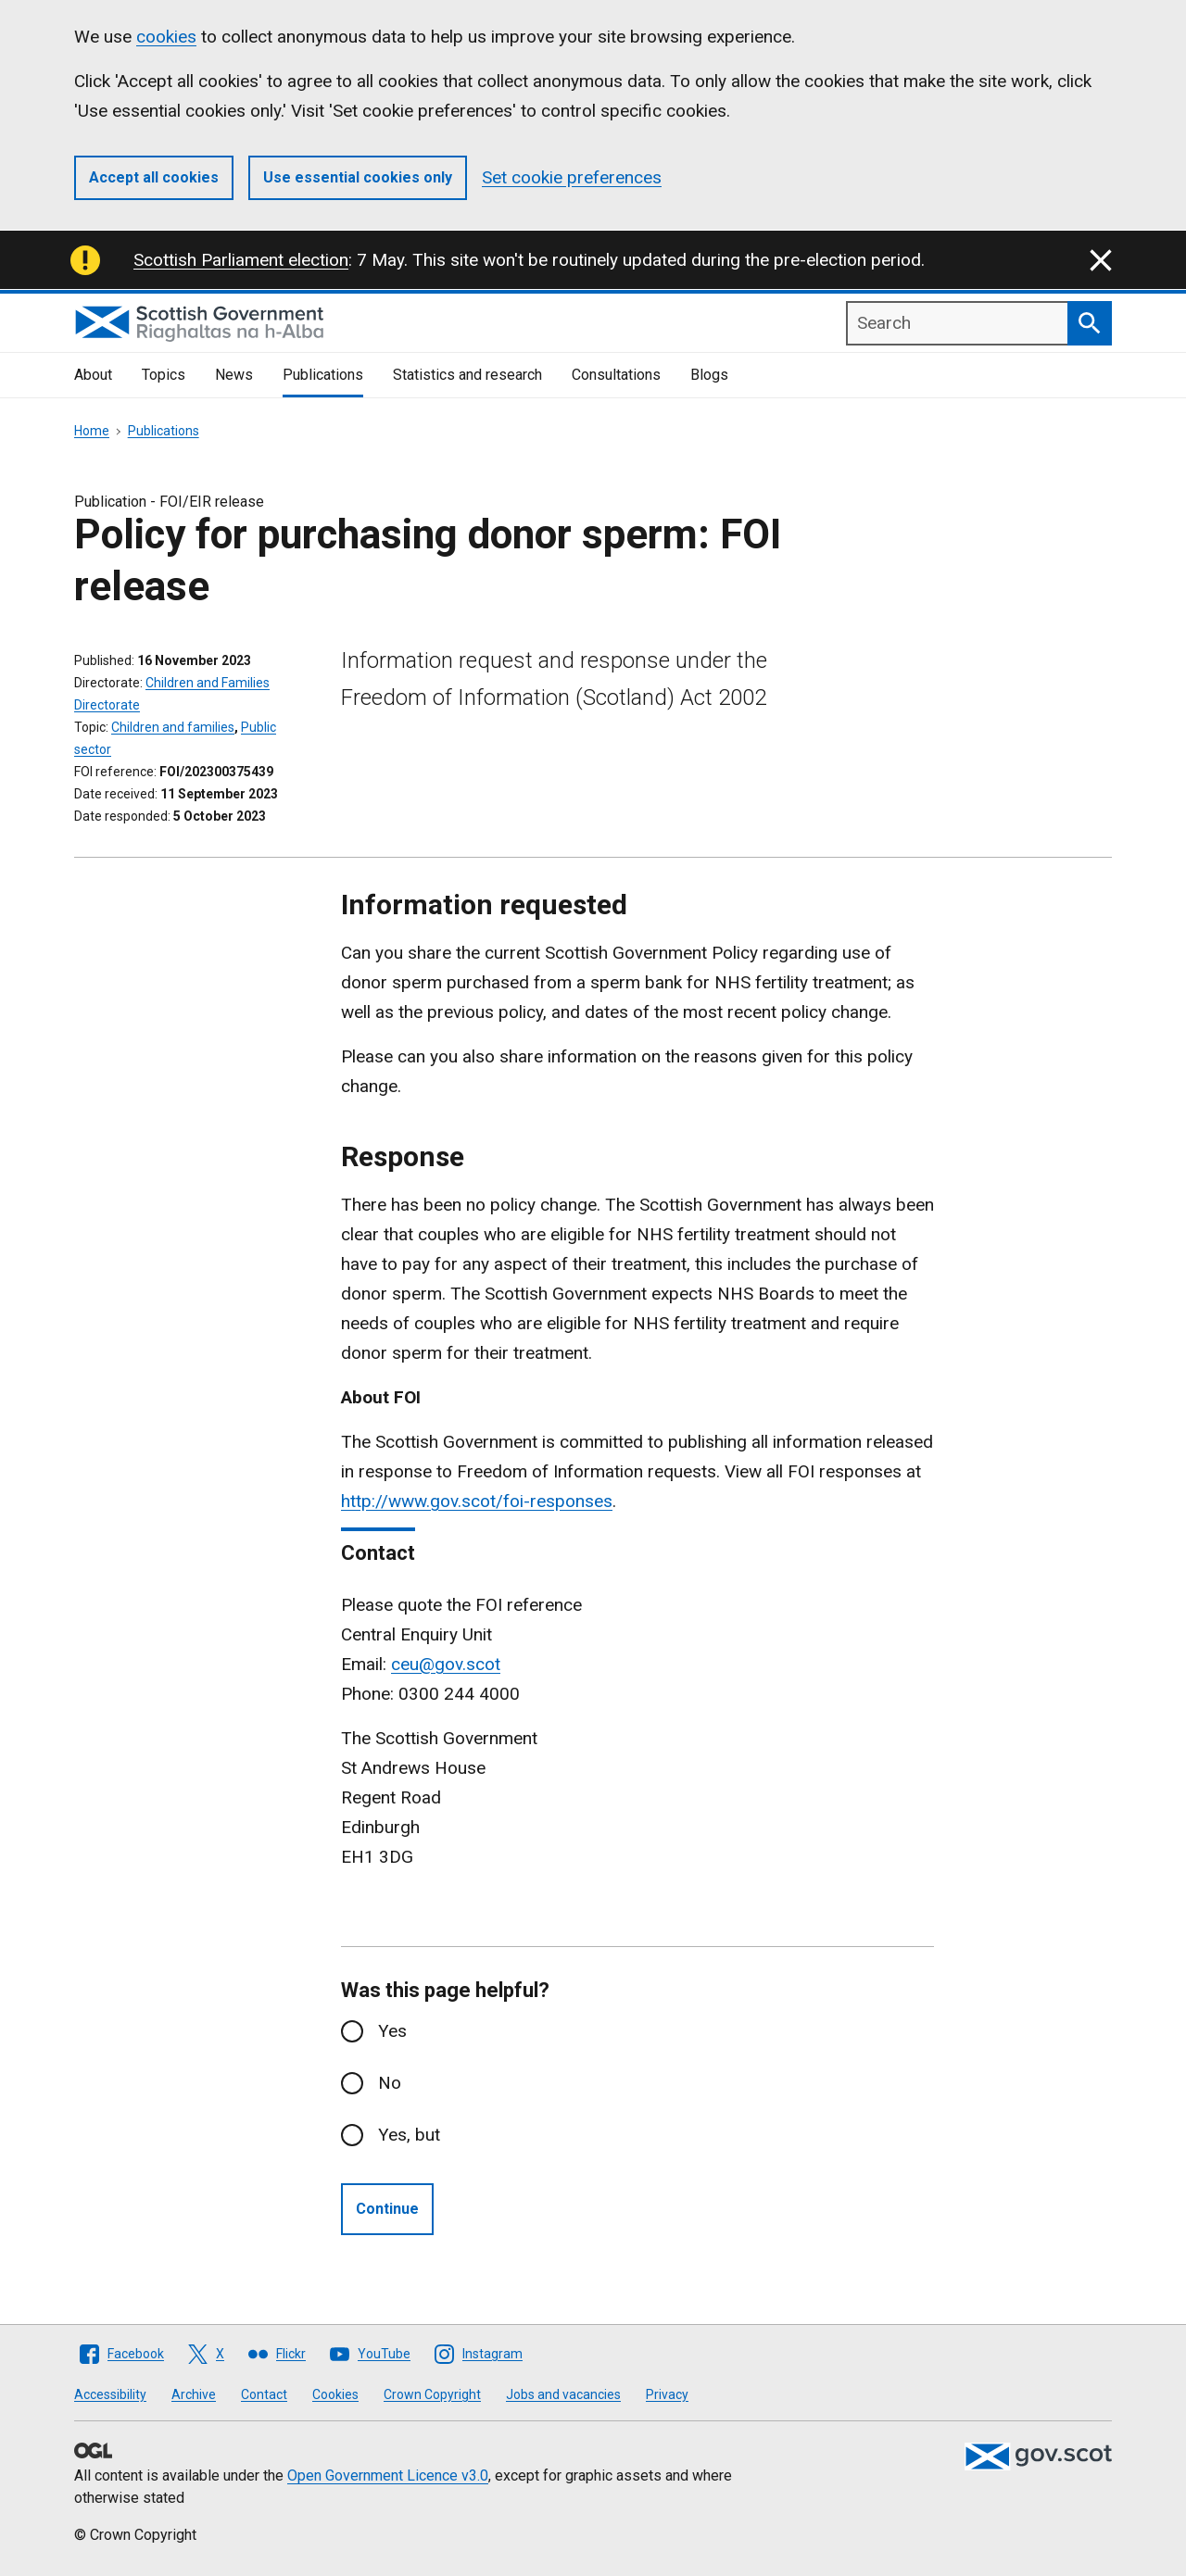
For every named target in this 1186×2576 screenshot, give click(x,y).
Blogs (709, 374)
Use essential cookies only (357, 177)
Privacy (667, 2394)
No (389, 2082)
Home (91, 430)
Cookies (335, 2394)
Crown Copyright (432, 2394)
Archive (193, 2394)
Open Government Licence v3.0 (387, 2475)
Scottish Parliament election (240, 259)
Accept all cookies (154, 177)
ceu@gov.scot (445, 1664)
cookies (166, 36)
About (93, 374)
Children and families (172, 727)
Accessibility (110, 2394)
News (234, 374)
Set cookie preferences (572, 177)
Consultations (616, 374)
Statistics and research (467, 374)
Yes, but (409, 2134)
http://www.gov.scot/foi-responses (476, 1501)
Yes (392, 2031)
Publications (323, 374)
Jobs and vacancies (563, 2394)
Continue (387, 2209)
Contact (264, 2394)
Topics (163, 374)
